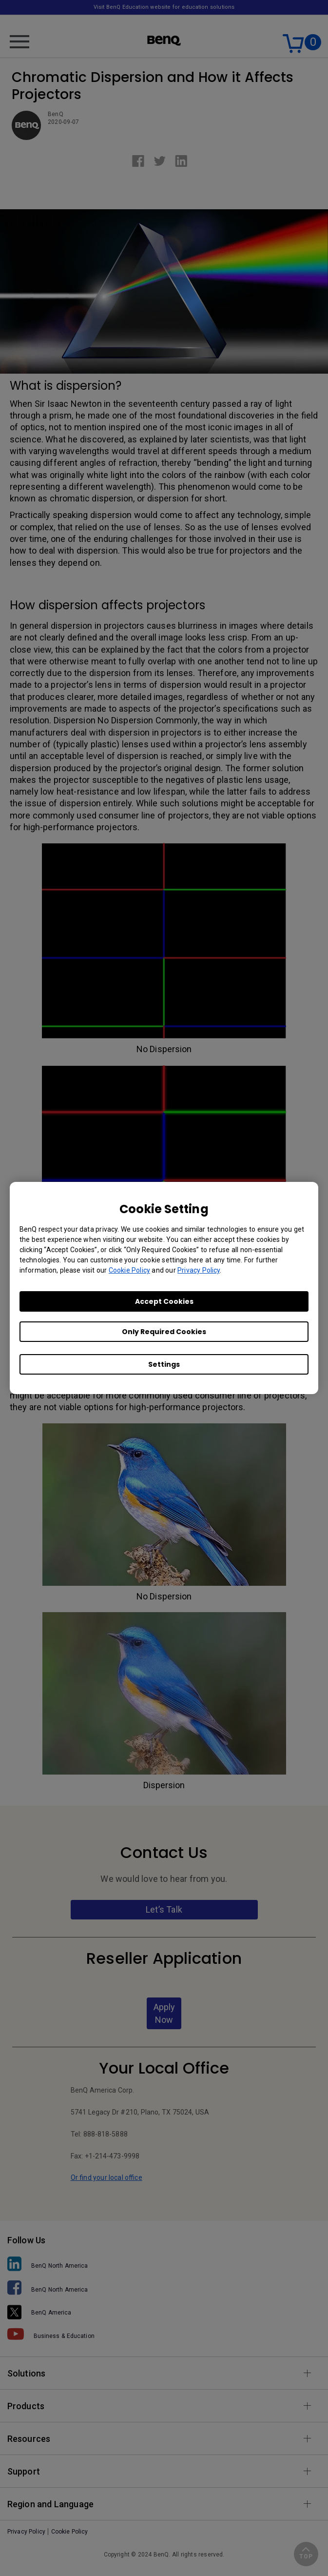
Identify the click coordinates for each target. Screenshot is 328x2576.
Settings (164, 1364)
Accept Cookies (164, 1301)
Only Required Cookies (164, 1332)
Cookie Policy (129, 1270)
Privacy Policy (198, 1270)
